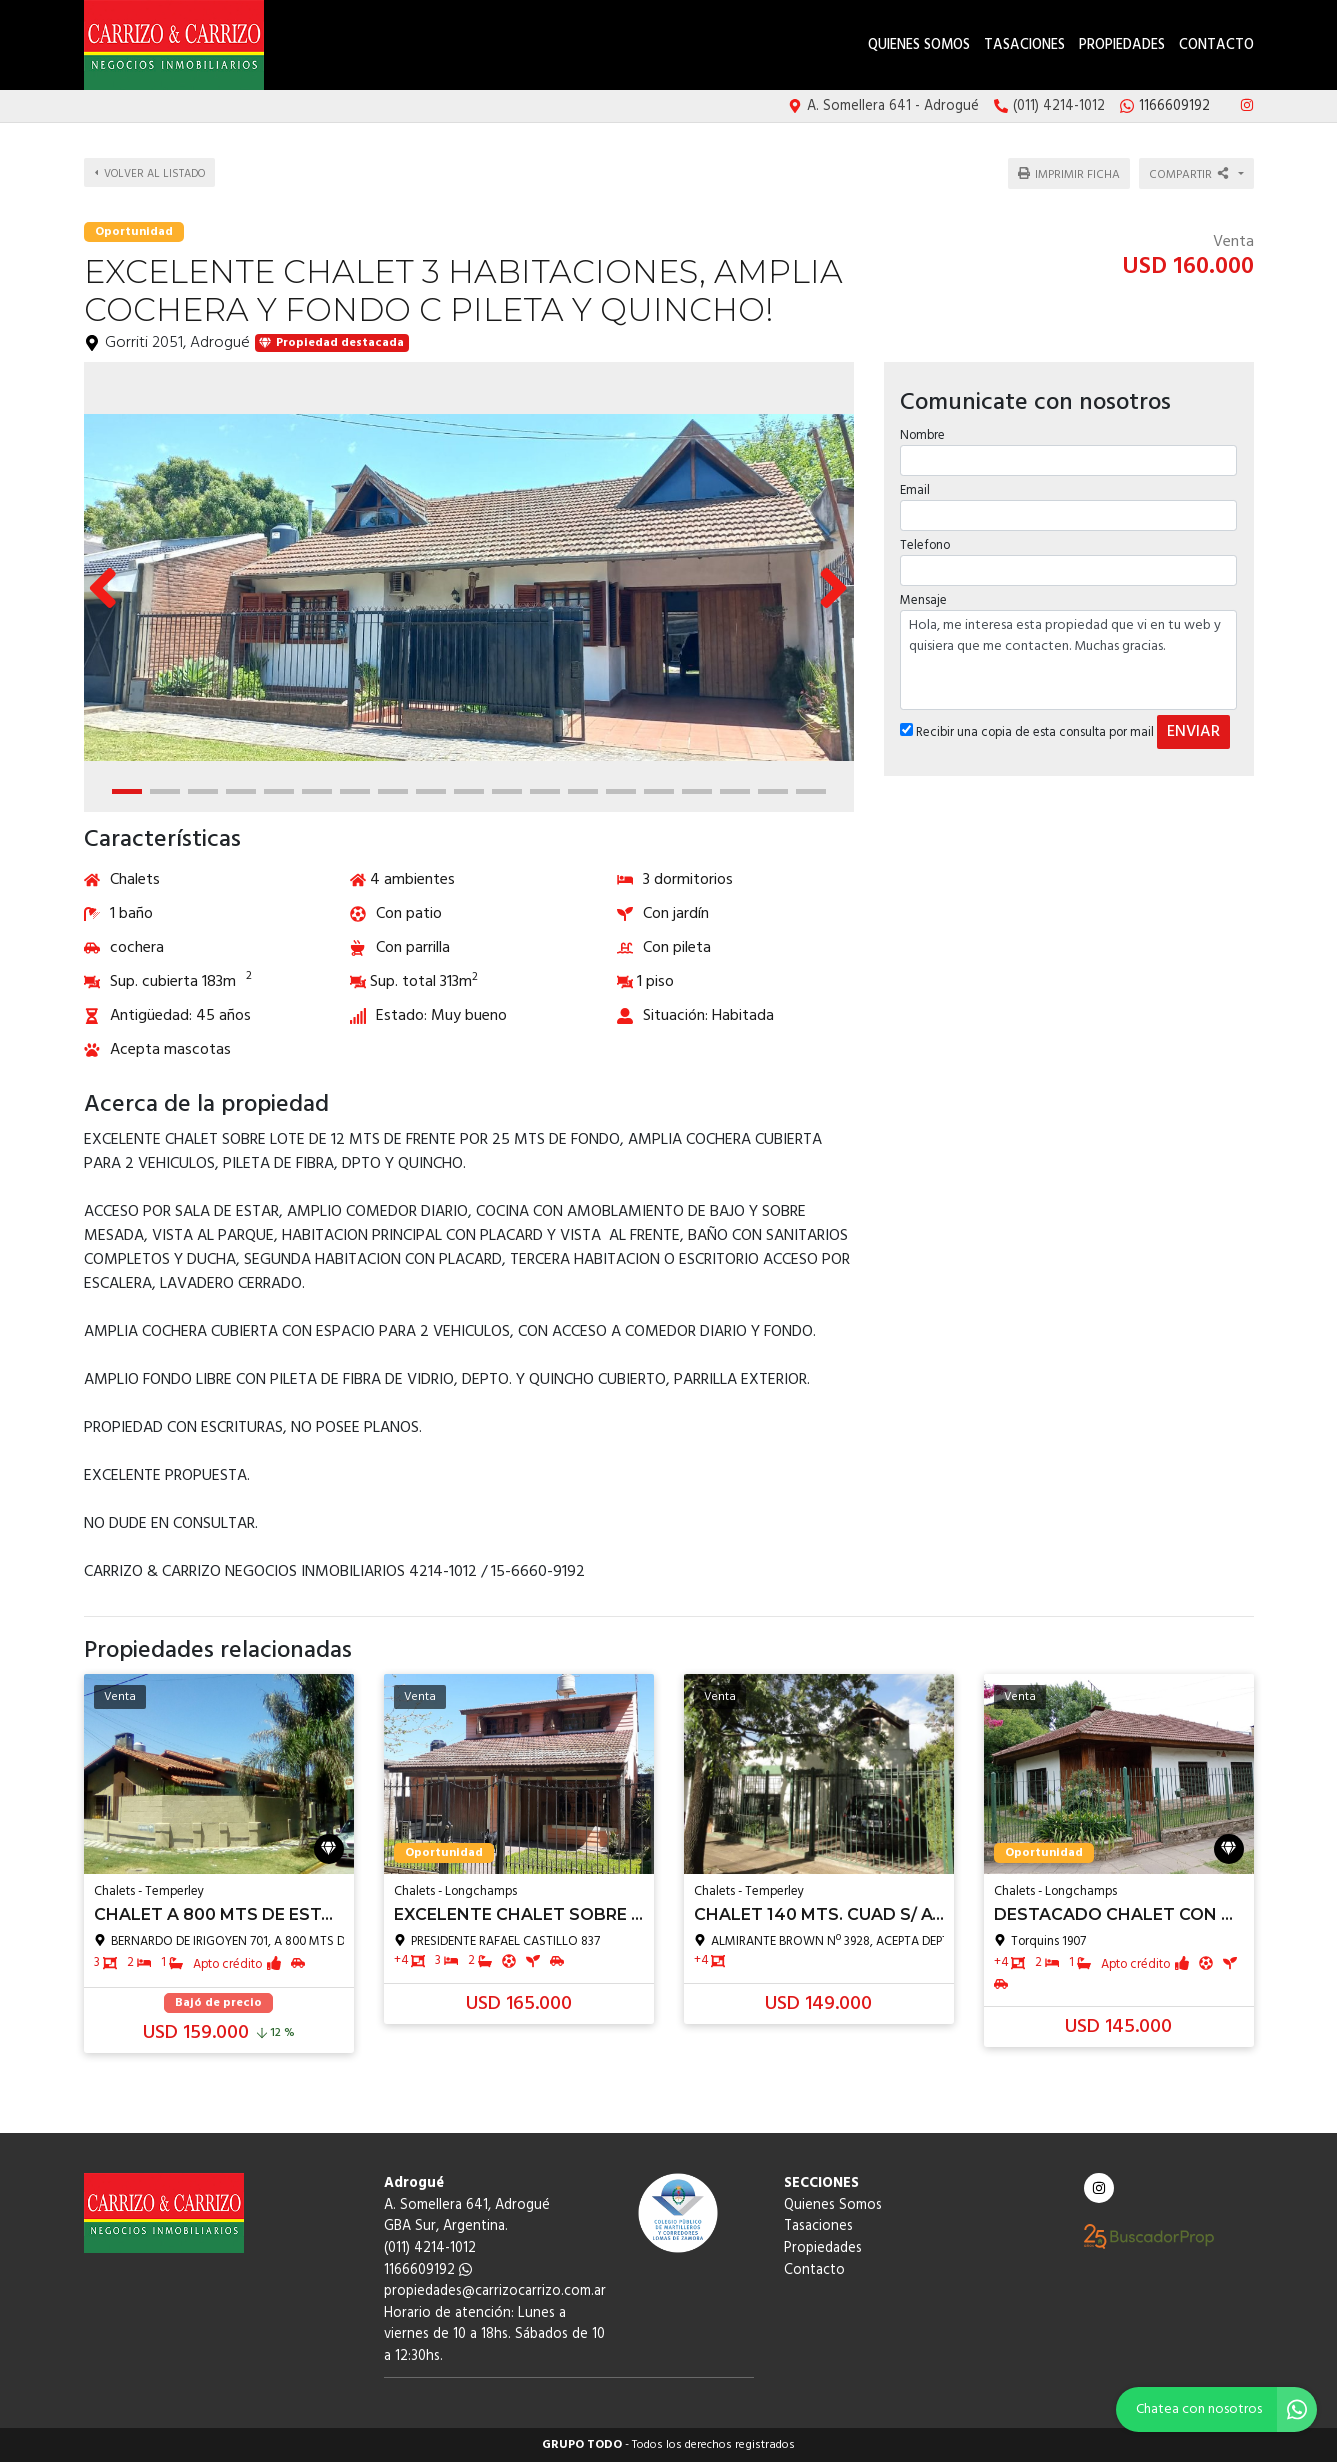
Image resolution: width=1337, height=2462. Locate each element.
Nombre (921, 422)
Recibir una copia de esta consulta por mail (1026, 720)
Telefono (924, 533)
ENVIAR (1192, 720)
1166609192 (428, 2270)
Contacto (1216, 45)
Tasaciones (1024, 45)
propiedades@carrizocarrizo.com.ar (495, 2291)
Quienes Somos (919, 45)
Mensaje (922, 588)
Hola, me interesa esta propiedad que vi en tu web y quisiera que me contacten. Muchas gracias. (1069, 648)
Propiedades (1122, 45)
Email (914, 478)
